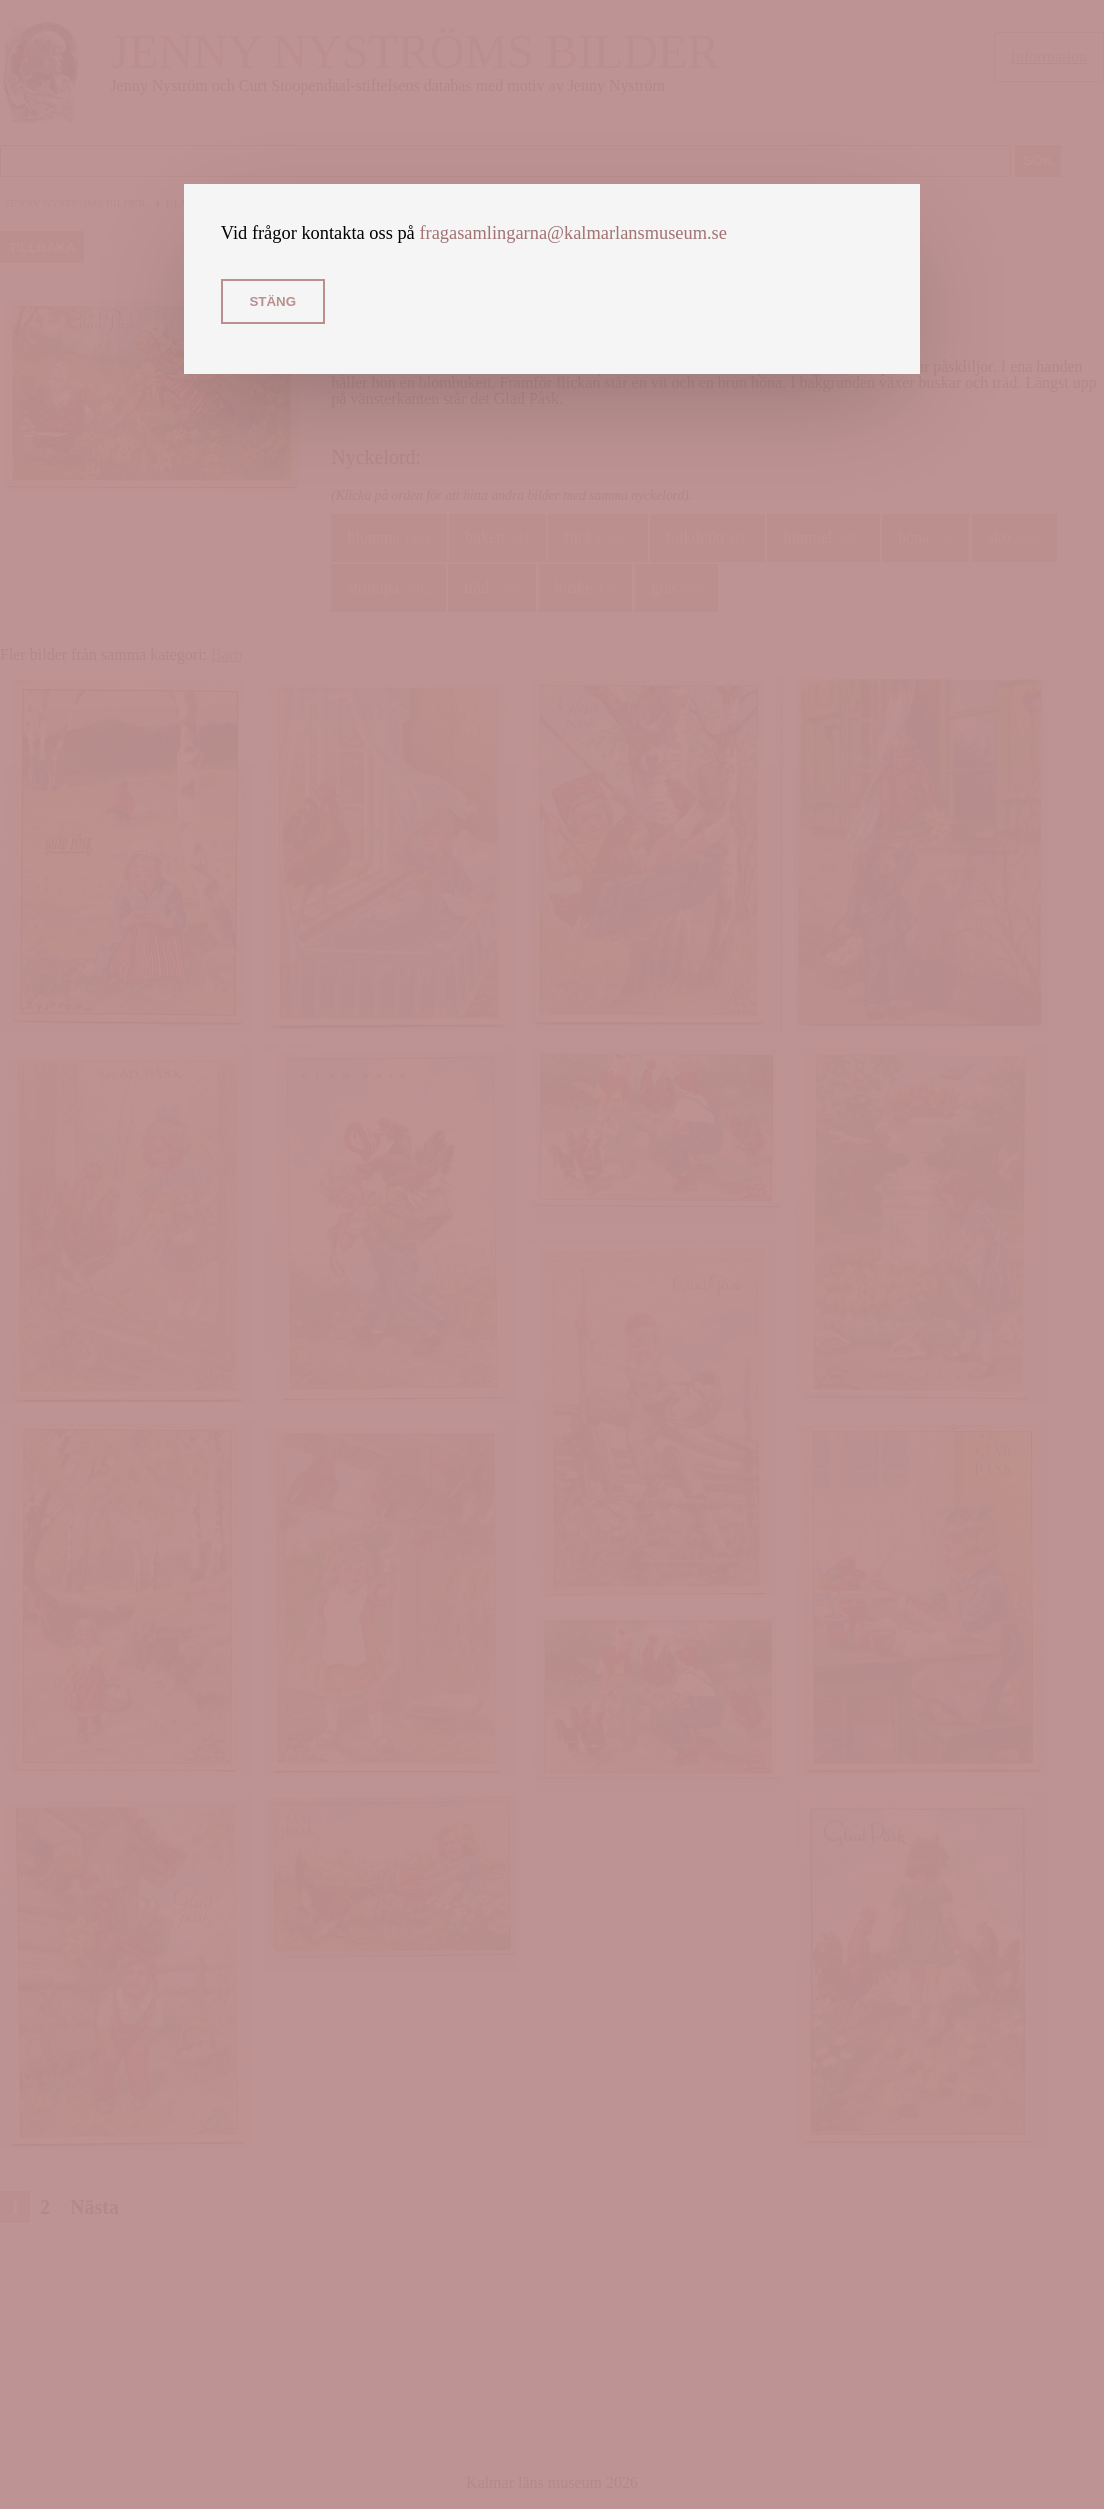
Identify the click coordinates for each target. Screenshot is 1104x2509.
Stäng (272, 301)
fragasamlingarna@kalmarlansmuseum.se (573, 233)
